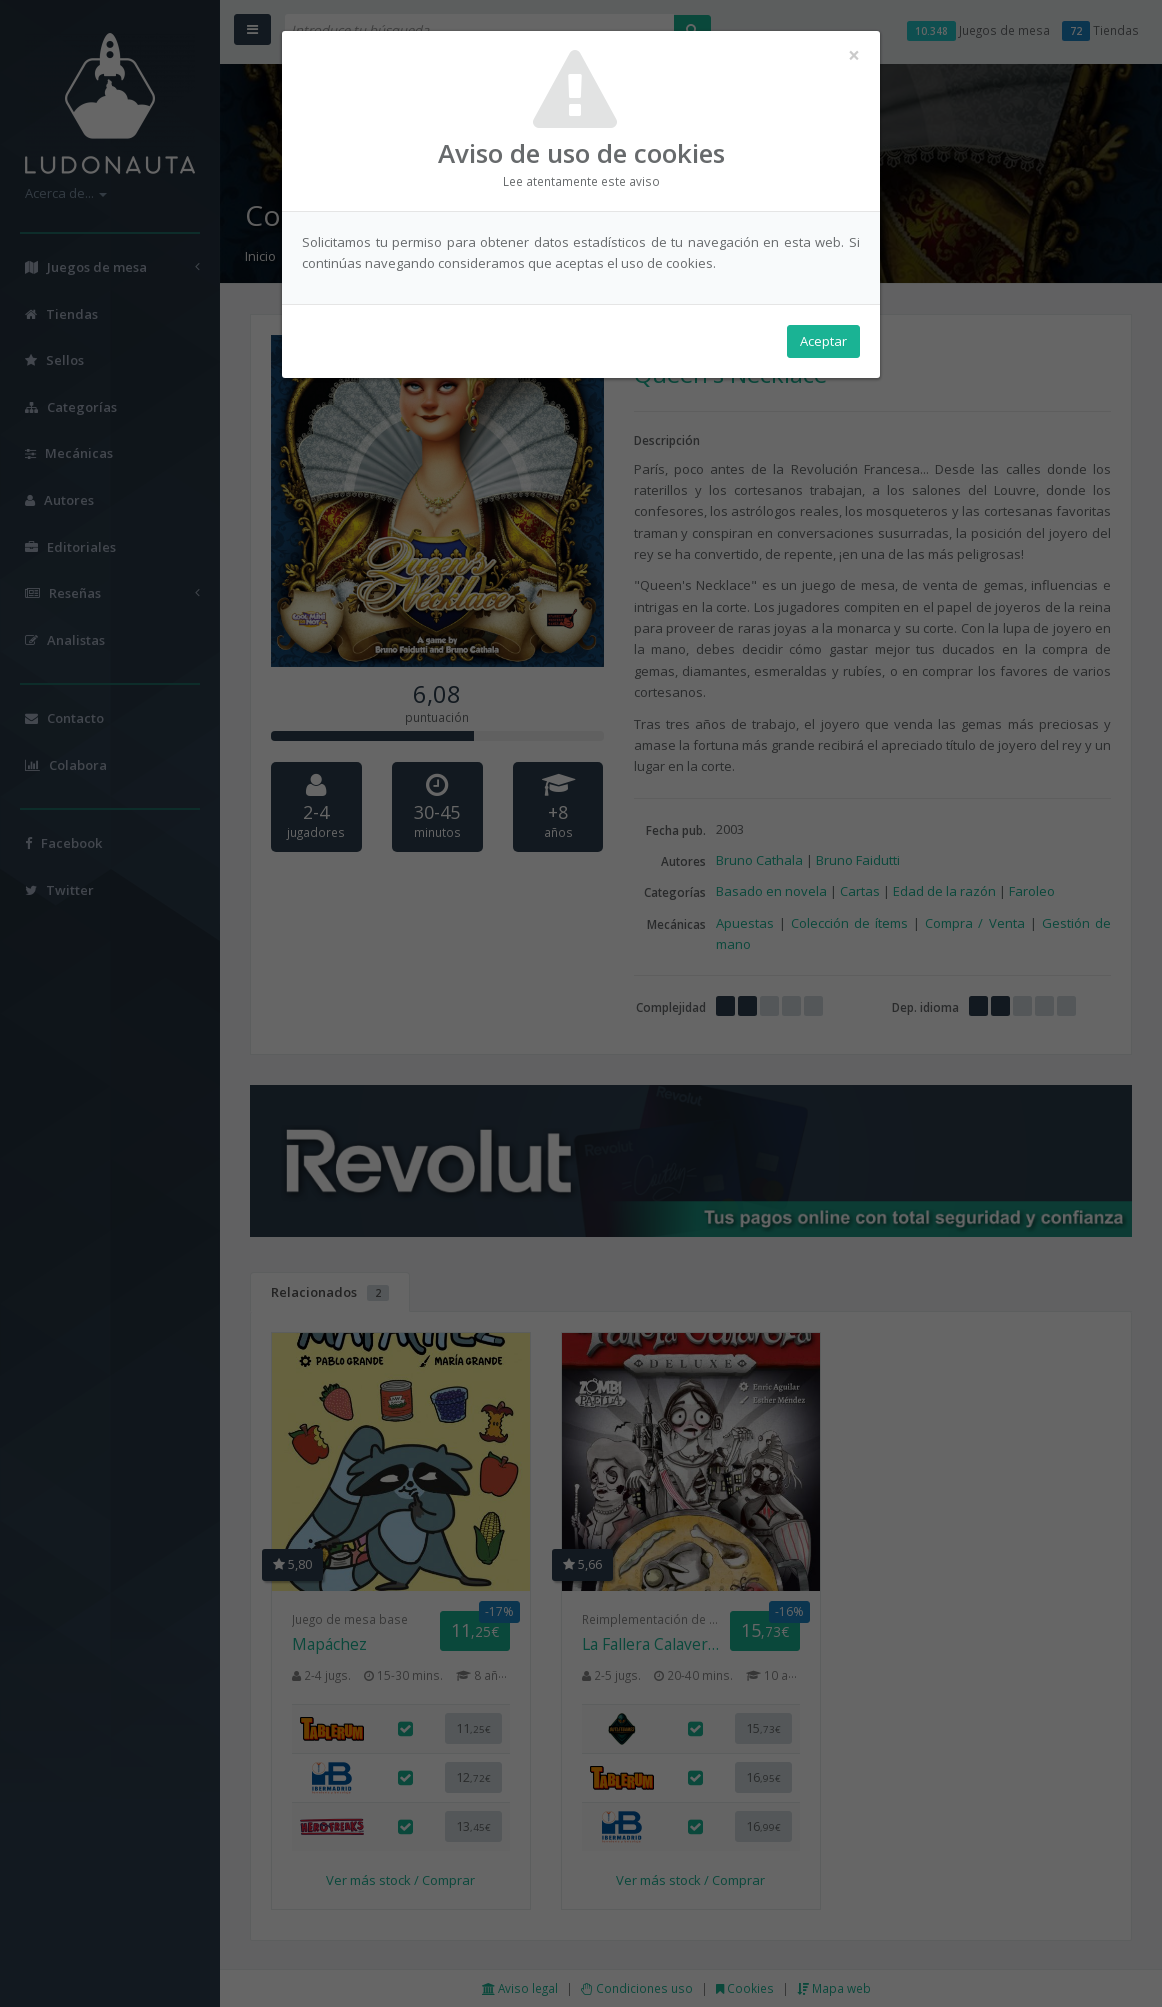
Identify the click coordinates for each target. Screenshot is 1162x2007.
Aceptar (823, 341)
